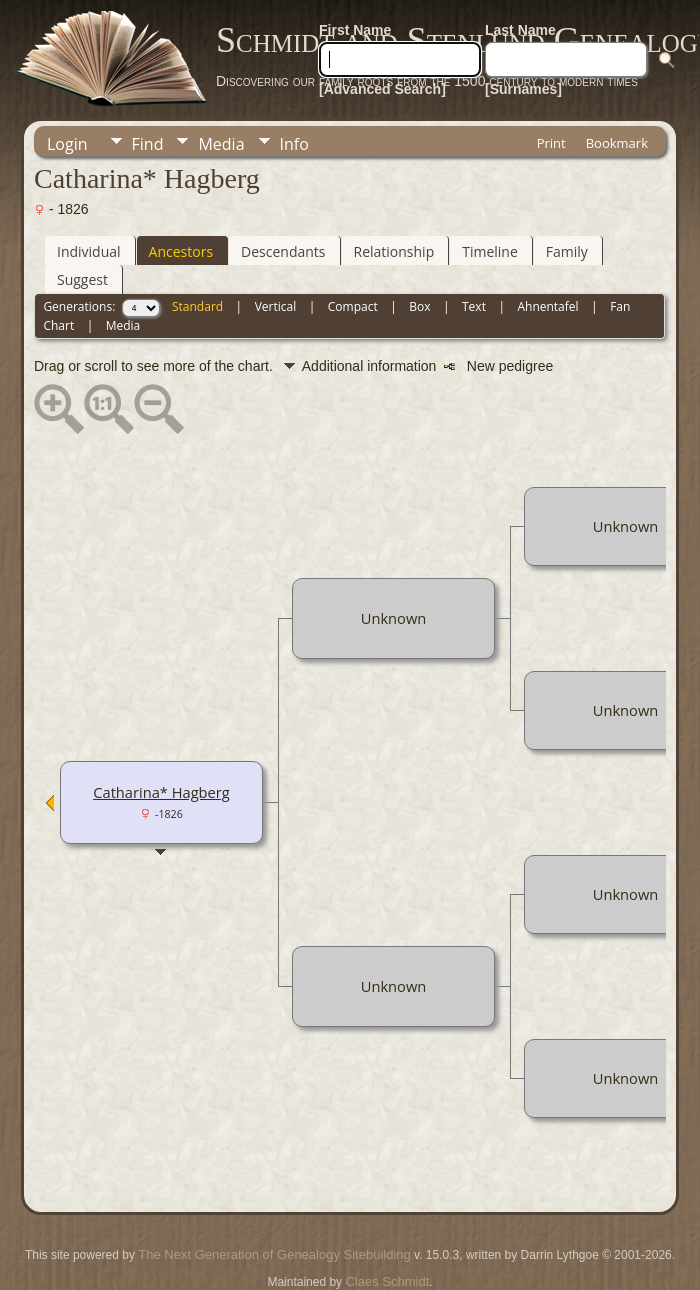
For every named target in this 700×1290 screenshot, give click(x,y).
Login (67, 144)
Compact (353, 306)
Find (148, 144)
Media (221, 144)
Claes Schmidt (387, 1281)
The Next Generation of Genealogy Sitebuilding (274, 1254)
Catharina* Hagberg (161, 792)
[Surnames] (523, 89)
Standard (197, 306)
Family (567, 251)
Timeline (490, 251)
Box (419, 306)
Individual (89, 251)
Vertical (276, 306)
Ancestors (181, 251)
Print (551, 143)
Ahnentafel (547, 306)
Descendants (283, 251)
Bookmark (617, 143)
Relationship (394, 251)
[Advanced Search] (382, 89)
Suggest (82, 279)
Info (294, 144)
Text (474, 306)
